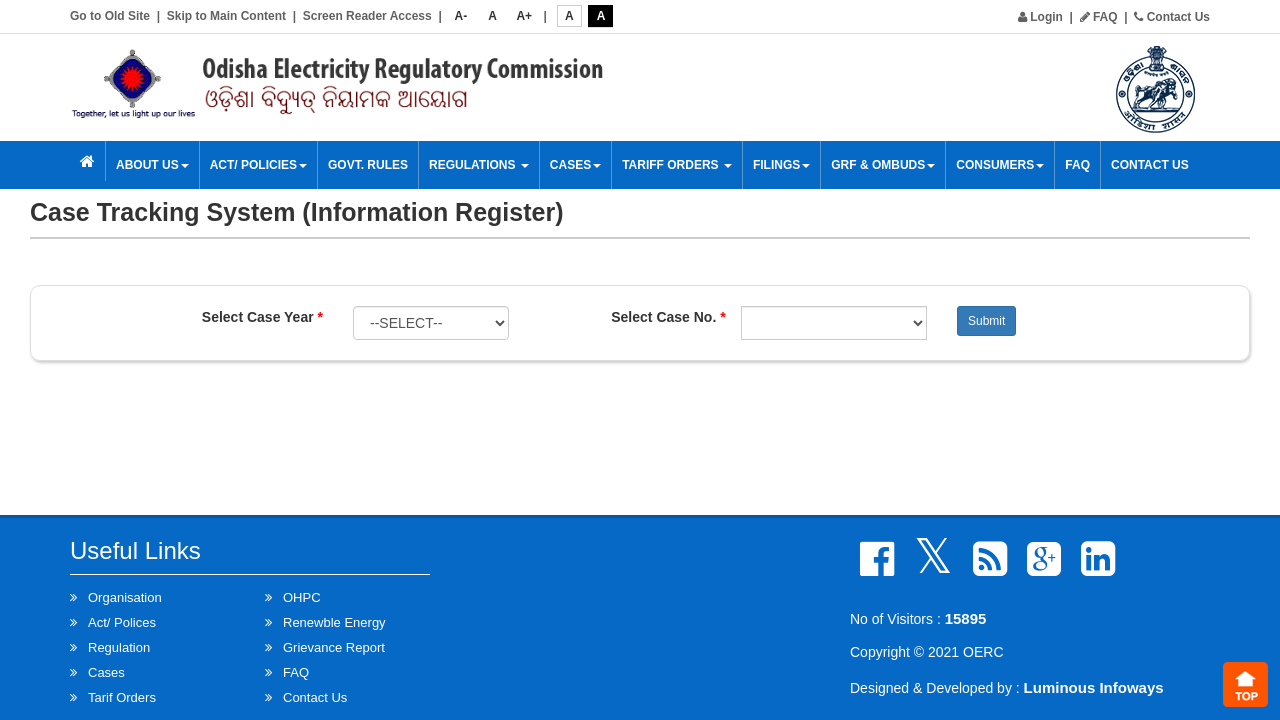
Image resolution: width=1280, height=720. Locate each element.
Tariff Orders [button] (677, 165)
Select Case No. (668, 317)
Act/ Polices (122, 622)
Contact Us (1172, 17)
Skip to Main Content (226, 16)
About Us (152, 165)
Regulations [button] (479, 165)
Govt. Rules (368, 165)
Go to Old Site (110, 16)
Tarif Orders (122, 697)
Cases (575, 165)
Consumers (1000, 165)
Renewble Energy (334, 622)
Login (1040, 17)
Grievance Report (334, 647)
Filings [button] (781, 165)
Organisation (125, 597)
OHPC (302, 597)
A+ (524, 16)
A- (461, 16)
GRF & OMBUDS (883, 165)
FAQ (1099, 17)
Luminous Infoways (1094, 687)
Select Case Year (262, 317)
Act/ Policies (258, 165)
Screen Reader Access (367, 16)
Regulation (119, 647)
